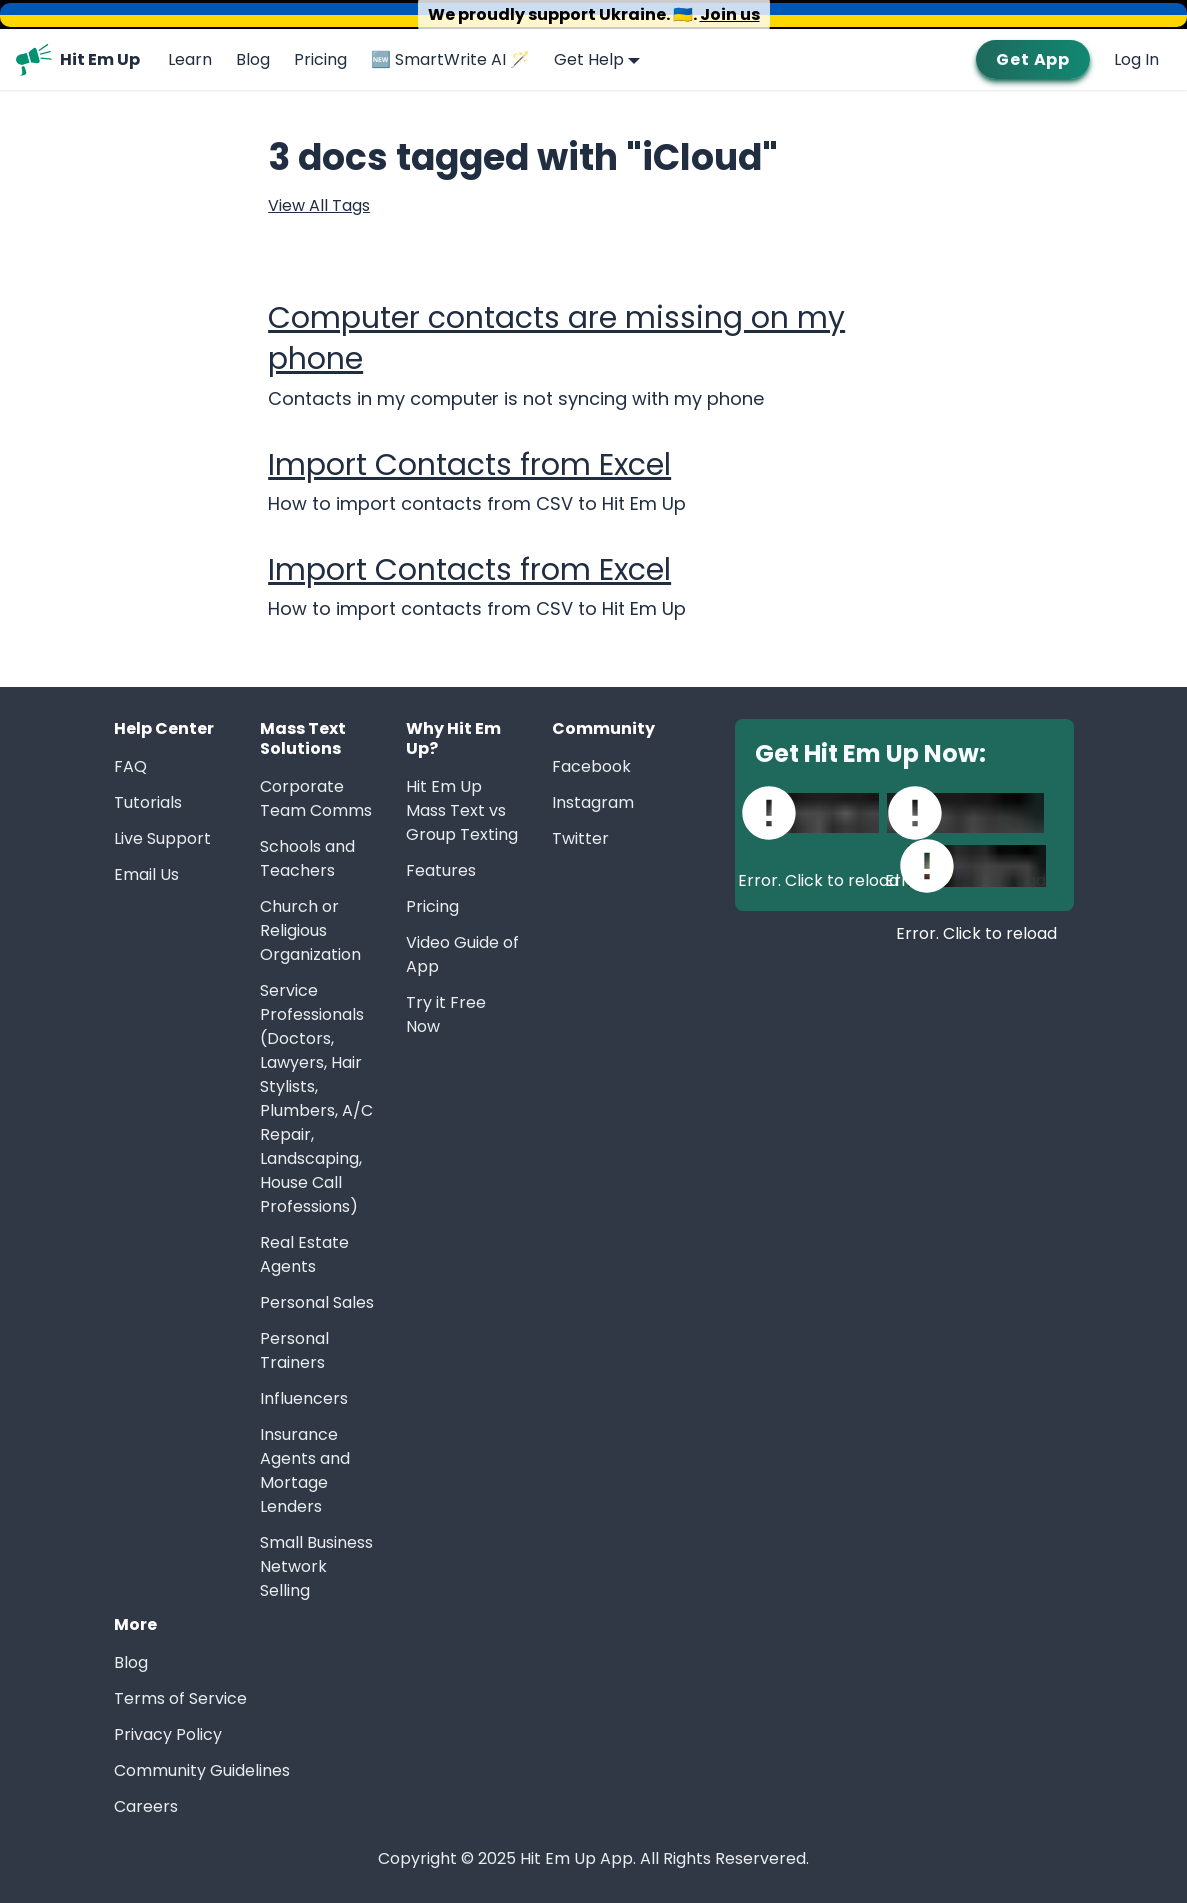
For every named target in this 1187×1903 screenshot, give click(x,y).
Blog (253, 59)
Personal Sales (317, 1302)
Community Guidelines (202, 1770)
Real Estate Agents (304, 1254)
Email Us (146, 874)
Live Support (162, 838)
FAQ (130, 766)
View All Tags (319, 205)
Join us (730, 14)
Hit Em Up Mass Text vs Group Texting (462, 810)
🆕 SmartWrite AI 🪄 (450, 59)
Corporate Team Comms (316, 798)
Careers (146, 1806)
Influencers (304, 1398)
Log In (1136, 59)
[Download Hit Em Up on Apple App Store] (819, 813)
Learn (190, 59)
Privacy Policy (168, 1734)
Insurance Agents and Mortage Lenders (305, 1470)
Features (441, 870)
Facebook (591, 766)
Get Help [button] (589, 59)
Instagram (593, 802)
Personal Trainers (294, 1350)
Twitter (580, 838)
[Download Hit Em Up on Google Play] (977, 866)
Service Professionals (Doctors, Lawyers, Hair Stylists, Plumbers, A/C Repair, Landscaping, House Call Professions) (316, 1098)
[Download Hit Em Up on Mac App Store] (965, 813)
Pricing (320, 59)
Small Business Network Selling (316, 1566)
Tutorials (148, 802)
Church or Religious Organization (310, 930)
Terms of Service (180, 1698)
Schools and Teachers (307, 858)
